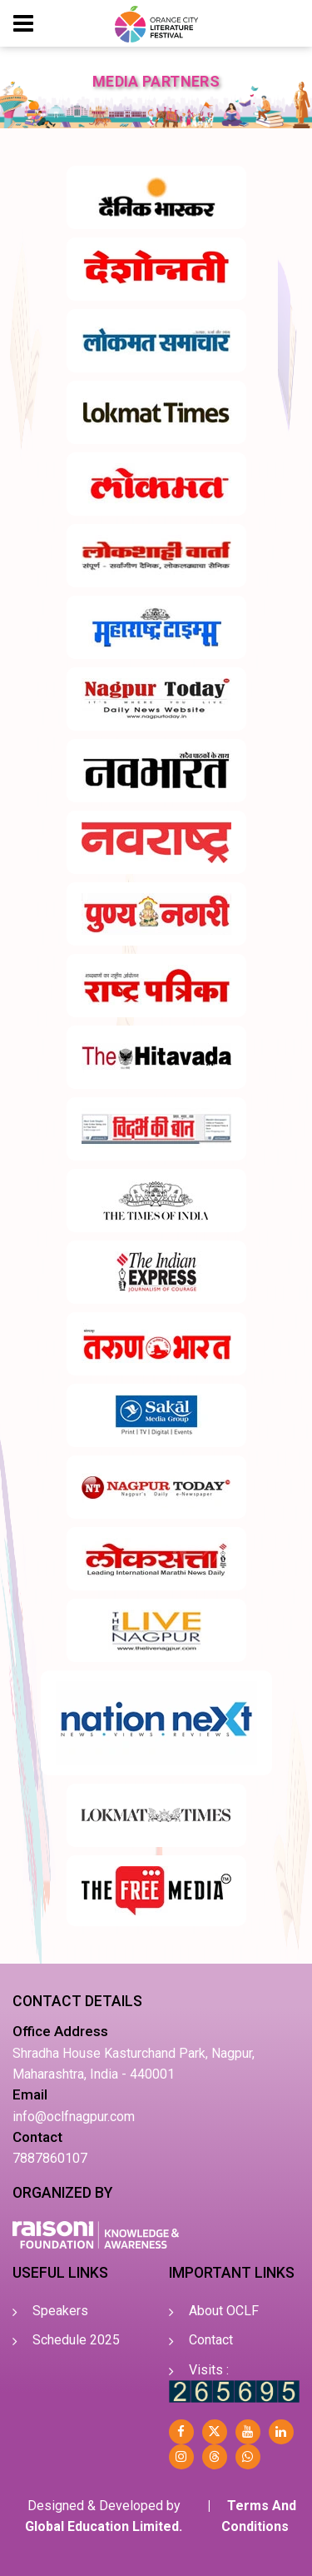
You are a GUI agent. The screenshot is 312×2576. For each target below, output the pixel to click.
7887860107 (49, 2158)
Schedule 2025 (76, 2340)
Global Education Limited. (103, 2526)
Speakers (60, 2311)
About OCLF (224, 2311)
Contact (211, 2340)
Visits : (209, 2370)
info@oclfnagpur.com (73, 2116)
